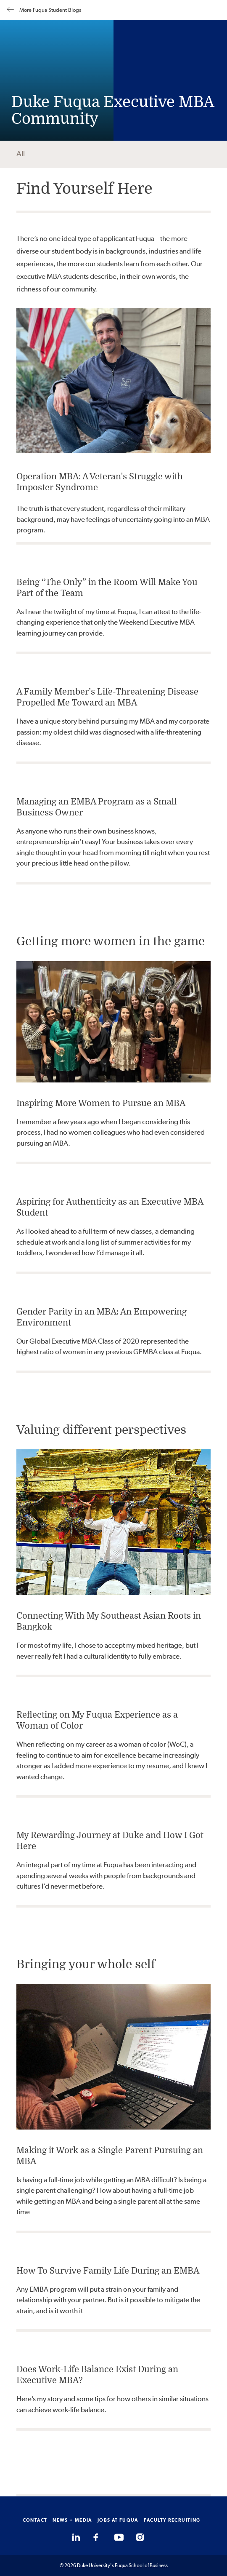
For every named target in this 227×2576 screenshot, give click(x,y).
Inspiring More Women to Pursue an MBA (100, 1103)
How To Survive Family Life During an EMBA (107, 2271)
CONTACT (35, 2520)
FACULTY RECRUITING (172, 2520)
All (20, 153)
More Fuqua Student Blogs (44, 10)
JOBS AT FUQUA (118, 2520)
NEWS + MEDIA (72, 2520)
